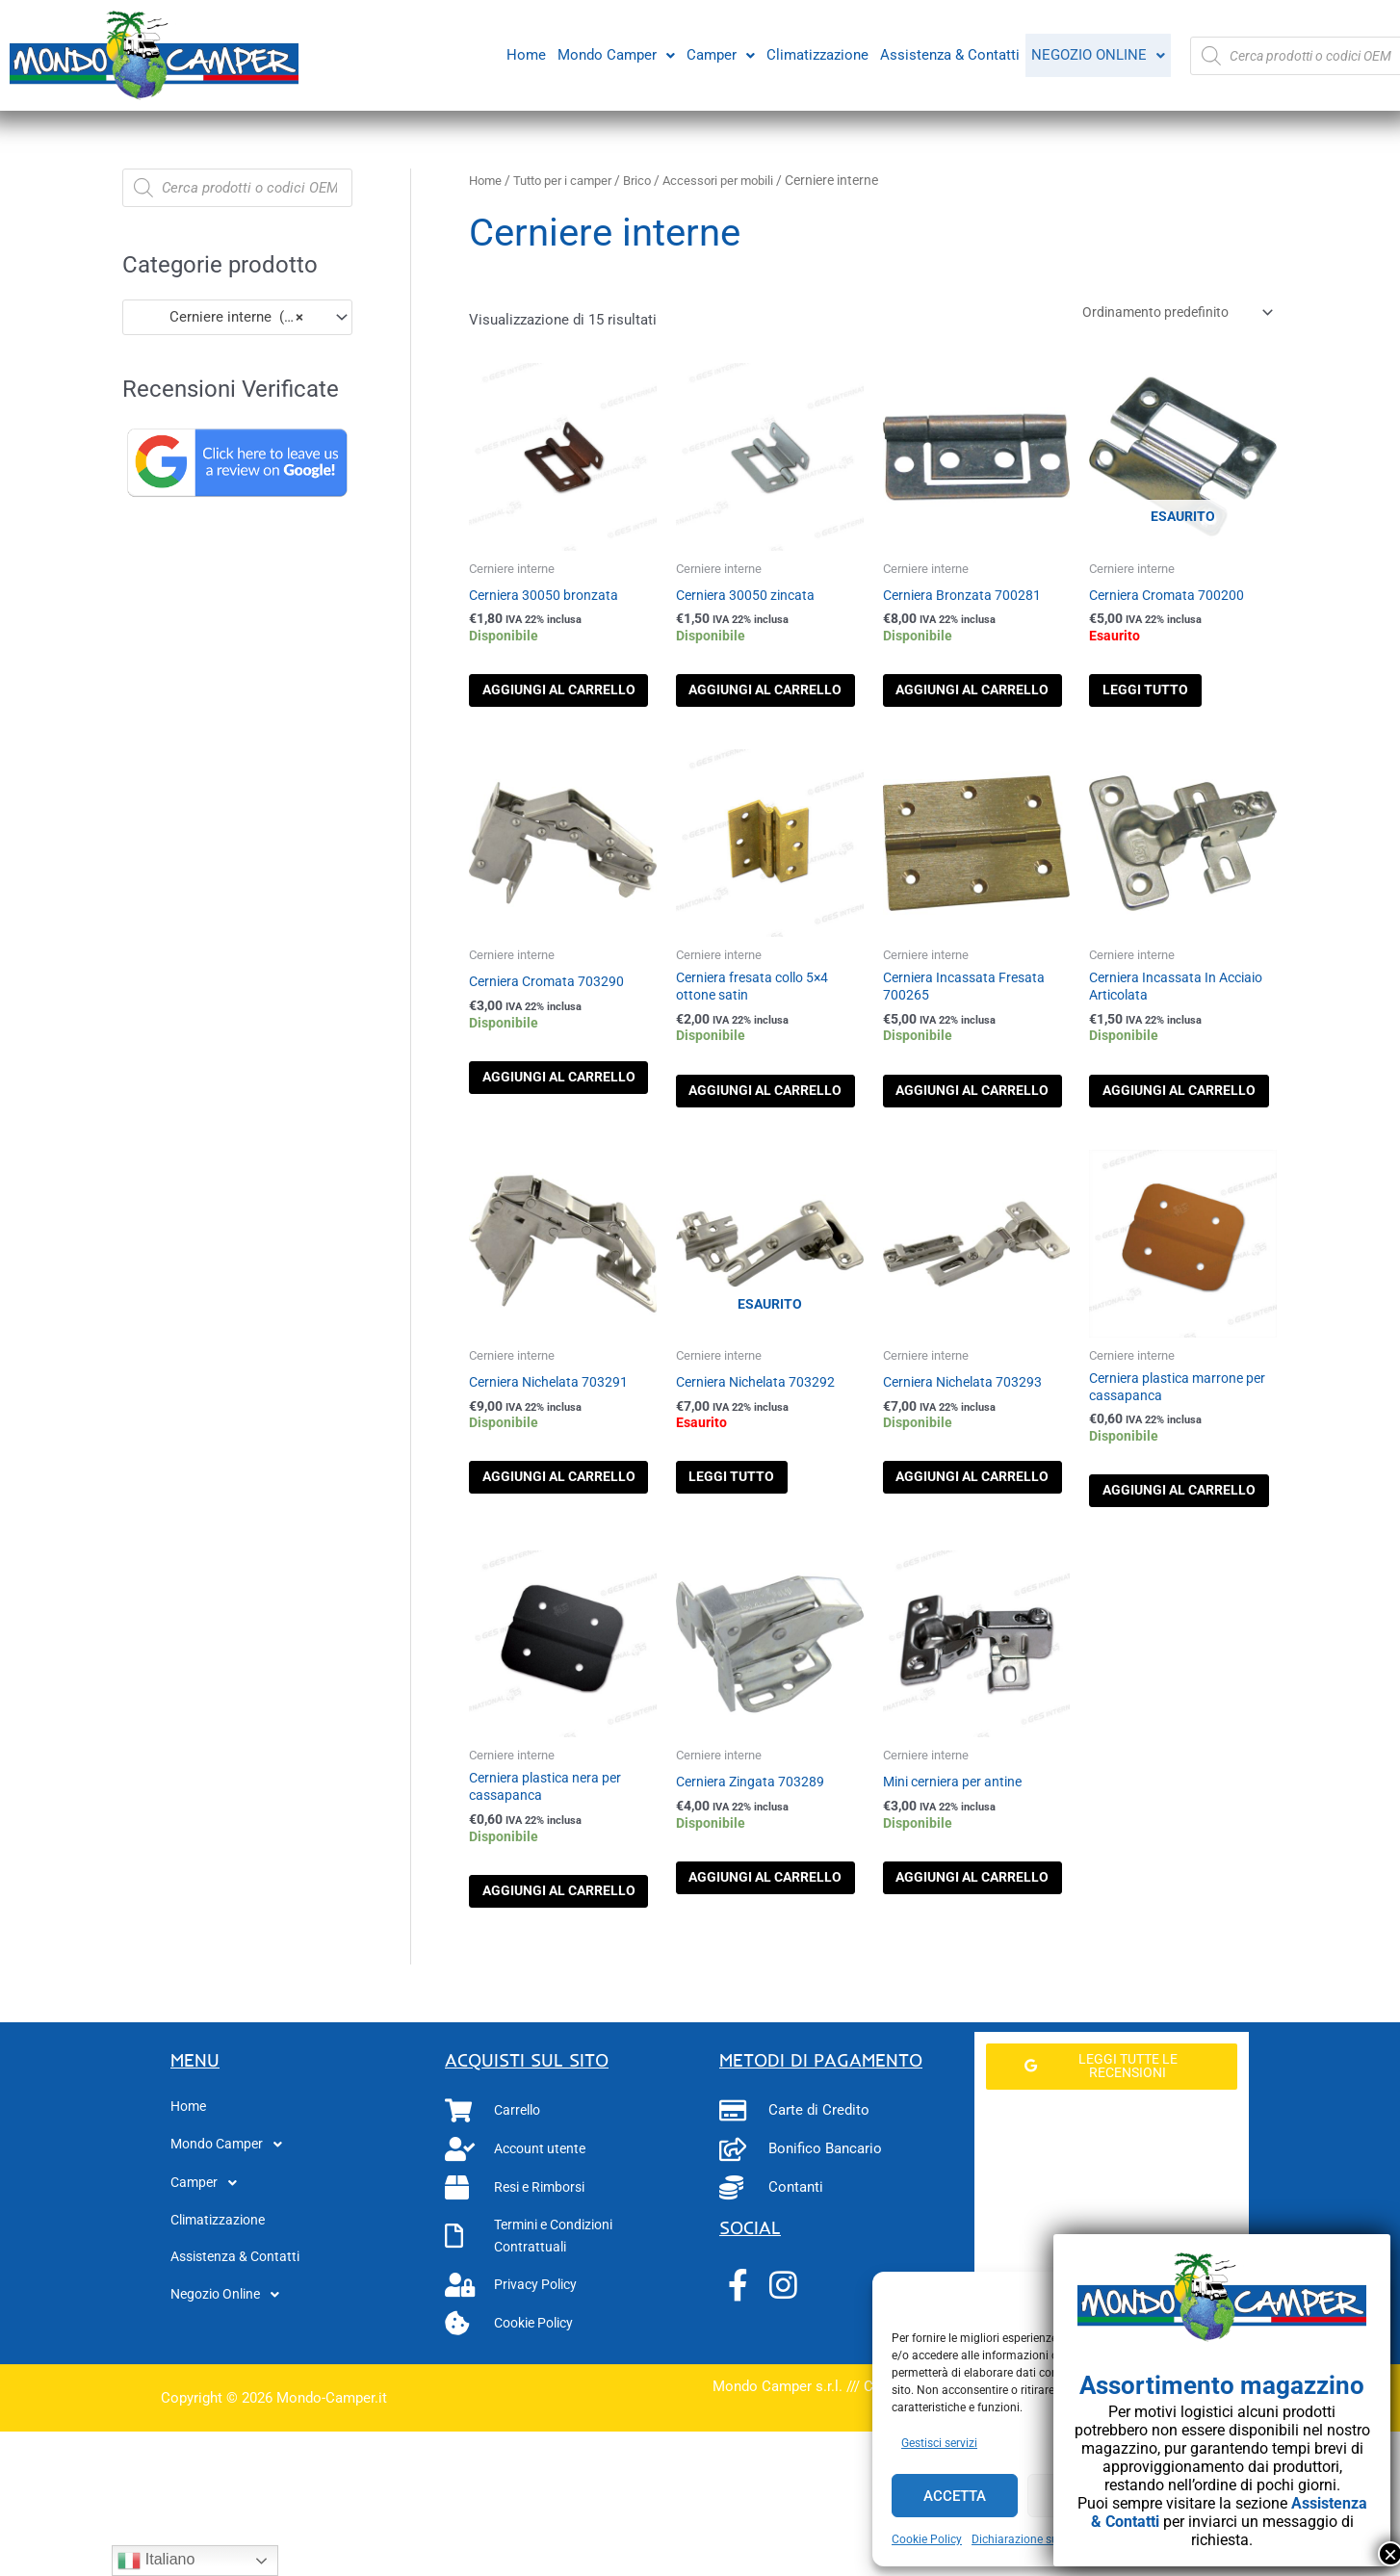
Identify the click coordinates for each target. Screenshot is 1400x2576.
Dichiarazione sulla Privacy (1042, 2539)
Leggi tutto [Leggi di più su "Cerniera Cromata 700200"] (1172, 699)
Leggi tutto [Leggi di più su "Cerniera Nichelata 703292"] (759, 1546)
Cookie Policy (927, 2539)
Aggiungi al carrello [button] (552, 708)
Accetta (954, 2496)
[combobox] (237, 317)
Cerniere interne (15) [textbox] (219, 316)
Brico (650, 180)
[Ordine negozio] (1165, 314)
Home (522, 53)
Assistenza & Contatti (946, 53)
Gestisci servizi (939, 2443)
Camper (717, 53)
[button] (612, 53)
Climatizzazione (814, 53)
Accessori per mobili (737, 180)
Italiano (155, 2560)
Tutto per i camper (570, 180)
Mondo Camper (612, 53)
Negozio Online (1096, 55)
